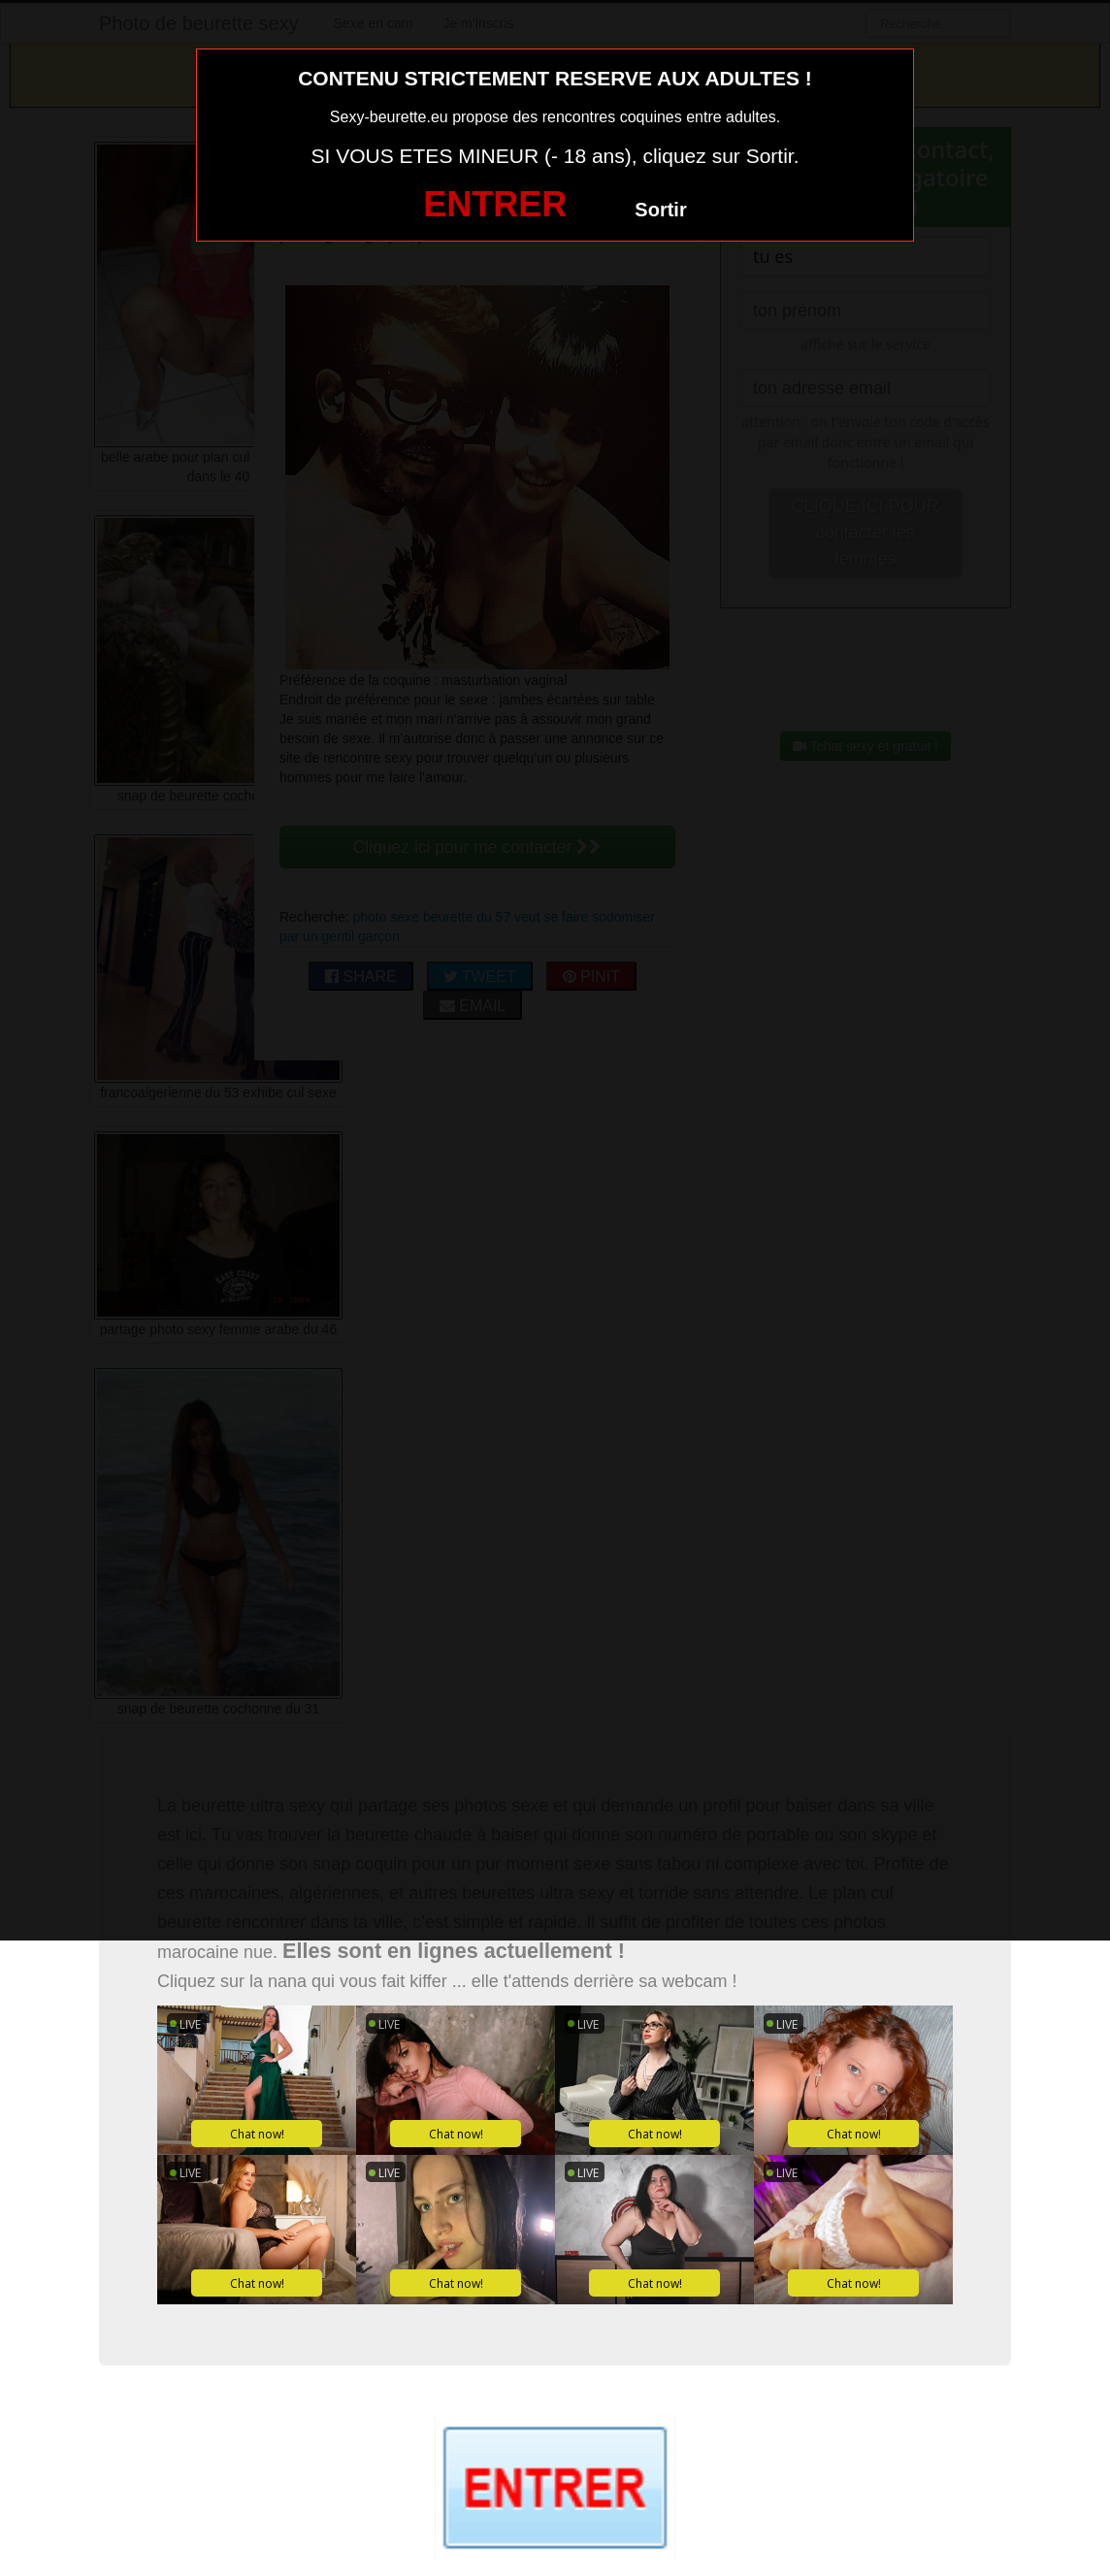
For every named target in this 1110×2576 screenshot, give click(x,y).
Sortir (660, 209)
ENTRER (495, 204)
